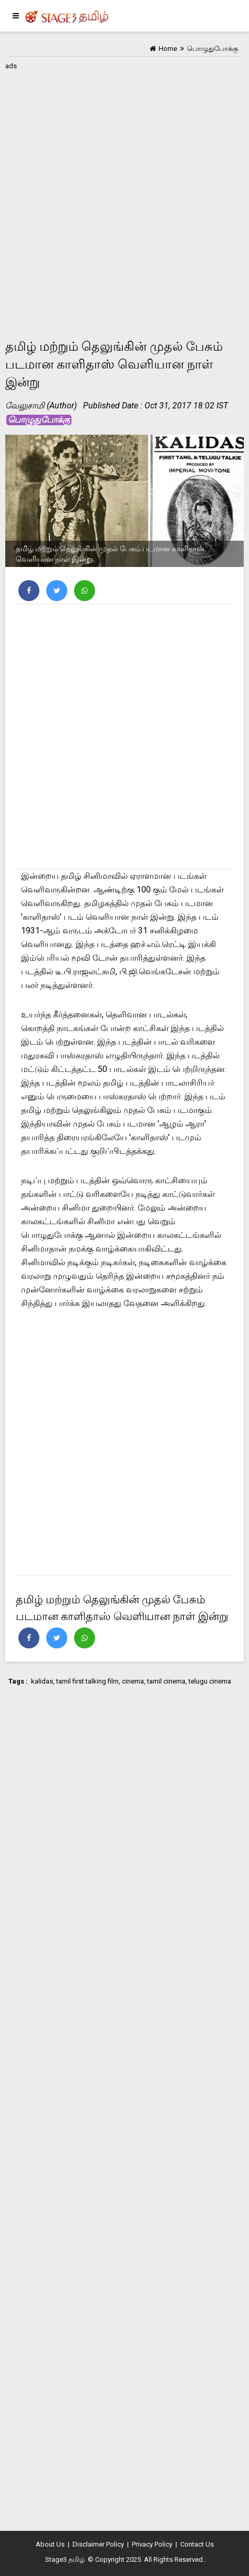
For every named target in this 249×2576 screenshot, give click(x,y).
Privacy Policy (152, 2544)
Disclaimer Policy (98, 2544)
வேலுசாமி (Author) (41, 406)
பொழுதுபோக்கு (39, 420)
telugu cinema (210, 1681)
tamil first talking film (87, 1681)
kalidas (42, 1681)
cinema (133, 1681)
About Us (50, 2544)
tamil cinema (166, 1681)
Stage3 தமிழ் (65, 2559)
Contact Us (197, 2544)
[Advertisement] (124, 197)
